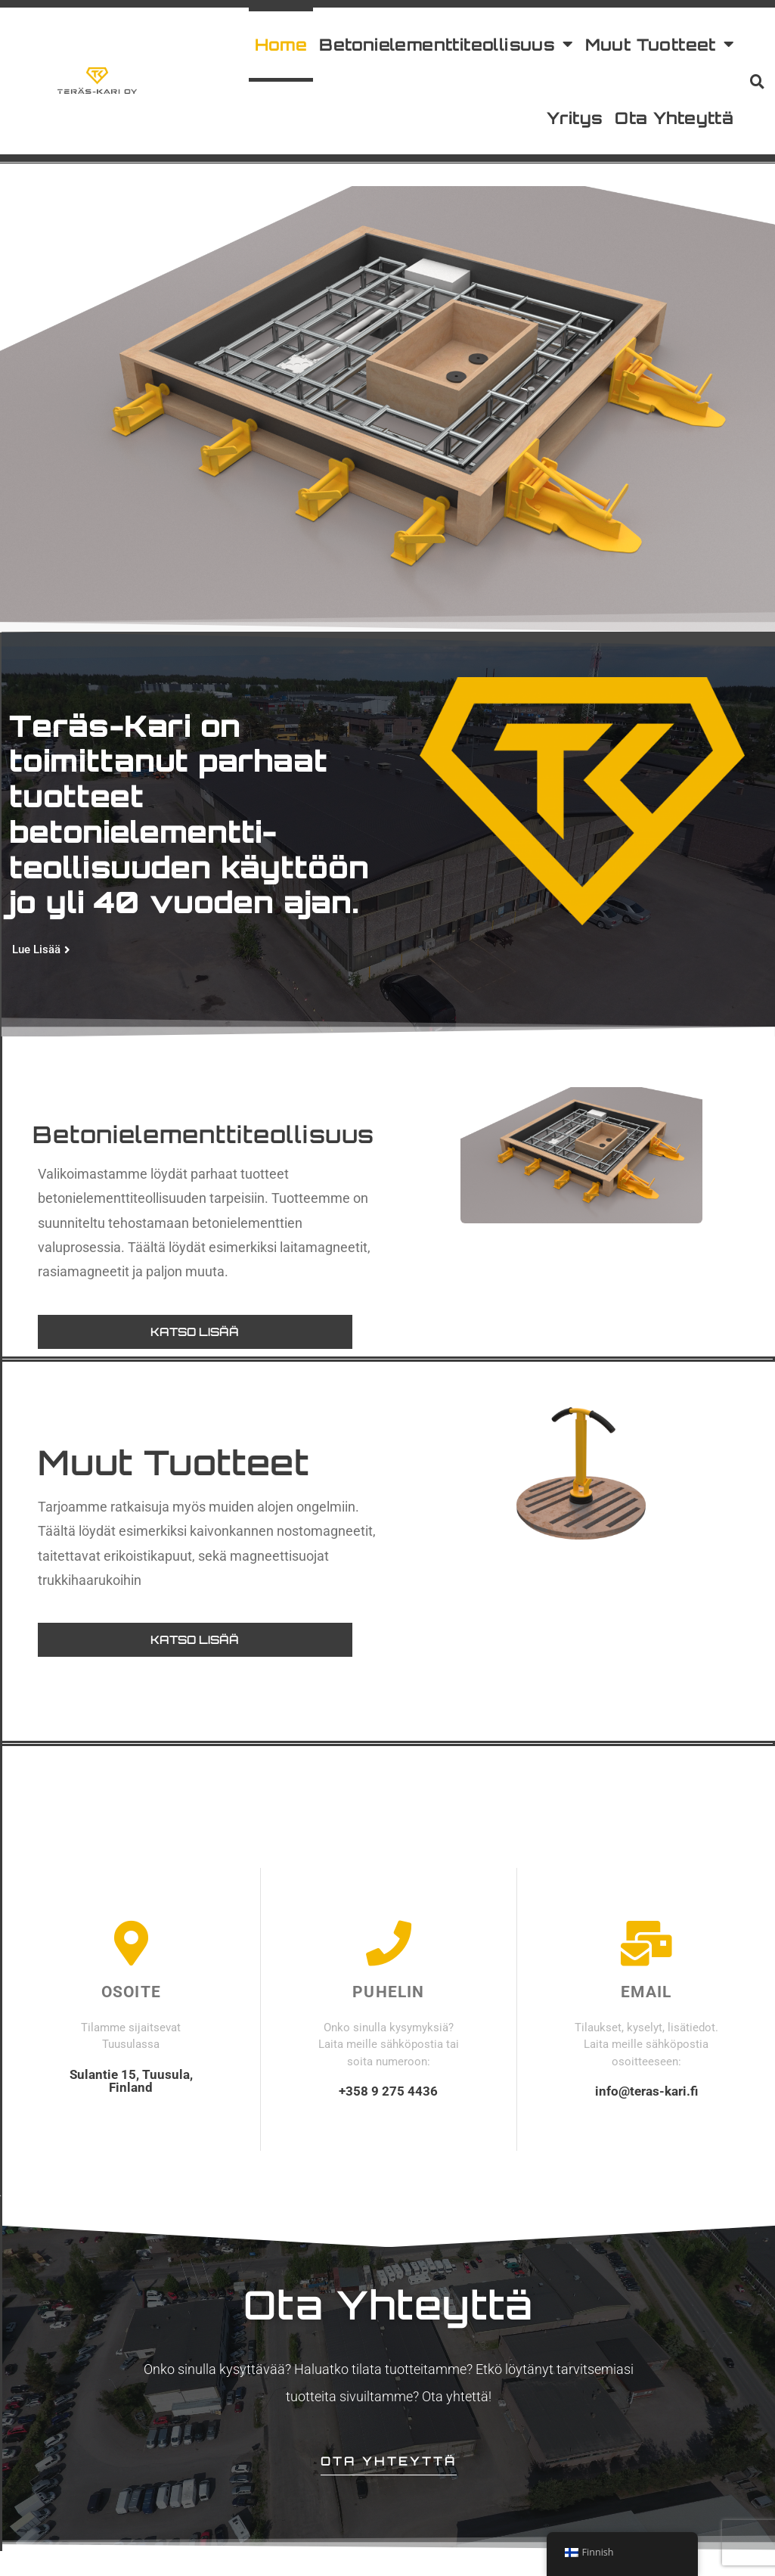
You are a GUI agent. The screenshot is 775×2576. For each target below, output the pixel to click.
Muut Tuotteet (659, 45)
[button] (757, 81)
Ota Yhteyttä (674, 117)
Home (281, 44)
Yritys (575, 117)
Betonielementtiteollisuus (445, 45)
